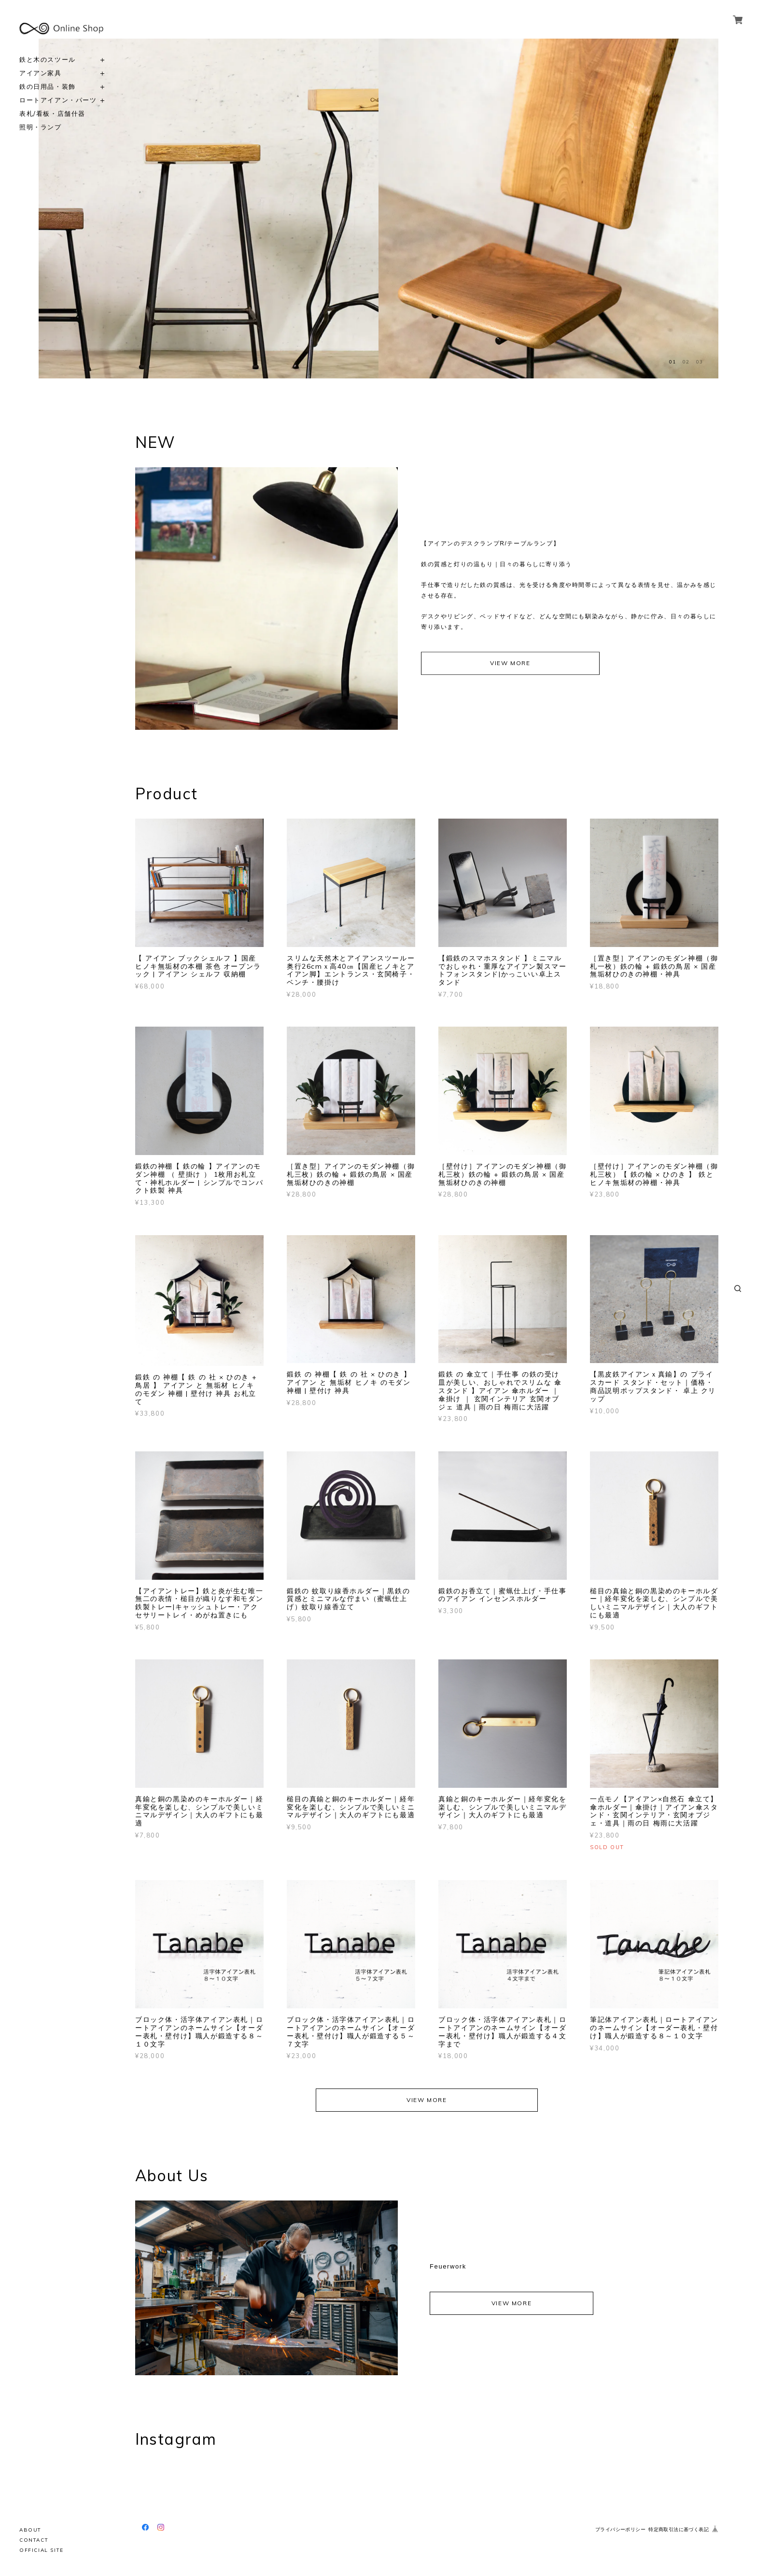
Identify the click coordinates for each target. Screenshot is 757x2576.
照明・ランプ (40, 127)
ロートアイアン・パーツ (58, 100)
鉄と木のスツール (47, 59)
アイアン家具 (40, 73)
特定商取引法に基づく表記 (678, 2529)
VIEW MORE (510, 663)
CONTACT (33, 2540)
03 (699, 362)
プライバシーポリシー (620, 2529)
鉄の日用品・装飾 (47, 87)
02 (686, 362)
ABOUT (30, 2530)
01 (672, 362)
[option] (208, 208)
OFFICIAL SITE (41, 2550)
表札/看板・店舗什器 (52, 114)
